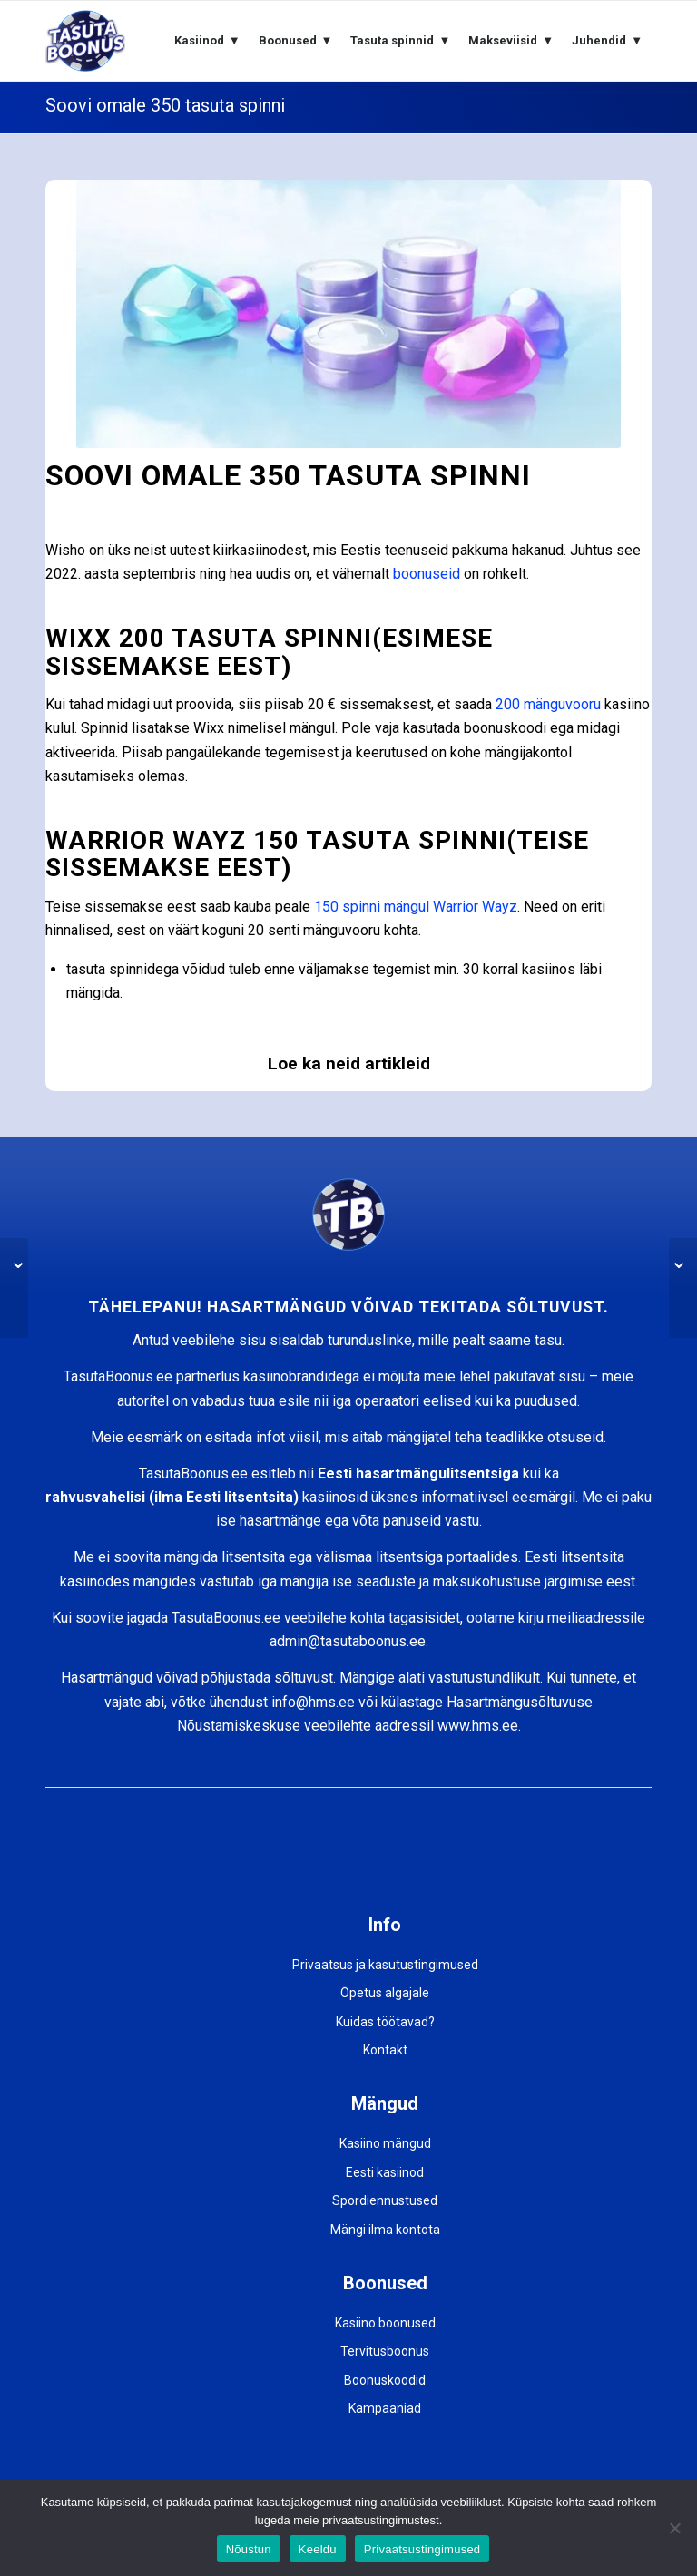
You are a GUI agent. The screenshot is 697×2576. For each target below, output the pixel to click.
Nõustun (248, 2549)
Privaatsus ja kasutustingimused (385, 1964)
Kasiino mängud (385, 2143)
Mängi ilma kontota (385, 2229)
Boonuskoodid (385, 2380)
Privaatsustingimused (422, 2549)
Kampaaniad (384, 2408)
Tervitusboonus (384, 2351)
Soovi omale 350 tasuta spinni (165, 105)
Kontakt (385, 2050)
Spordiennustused (384, 2200)
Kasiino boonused (385, 2323)
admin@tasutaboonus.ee (348, 1641)
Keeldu (318, 2549)
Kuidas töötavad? (385, 2022)
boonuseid (426, 573)
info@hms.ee (313, 1702)
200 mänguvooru (548, 704)
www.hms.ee (477, 1725)
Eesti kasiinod (385, 2172)
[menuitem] (207, 41)
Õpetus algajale (384, 1993)
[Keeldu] (674, 2528)
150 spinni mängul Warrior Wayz (415, 906)
